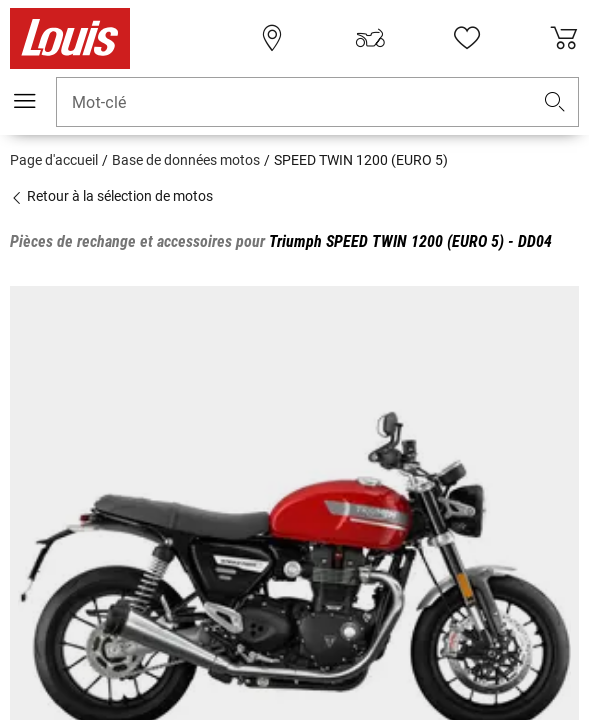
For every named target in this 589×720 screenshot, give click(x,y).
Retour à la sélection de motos (111, 196)
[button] (555, 102)
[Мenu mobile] (25, 101)
